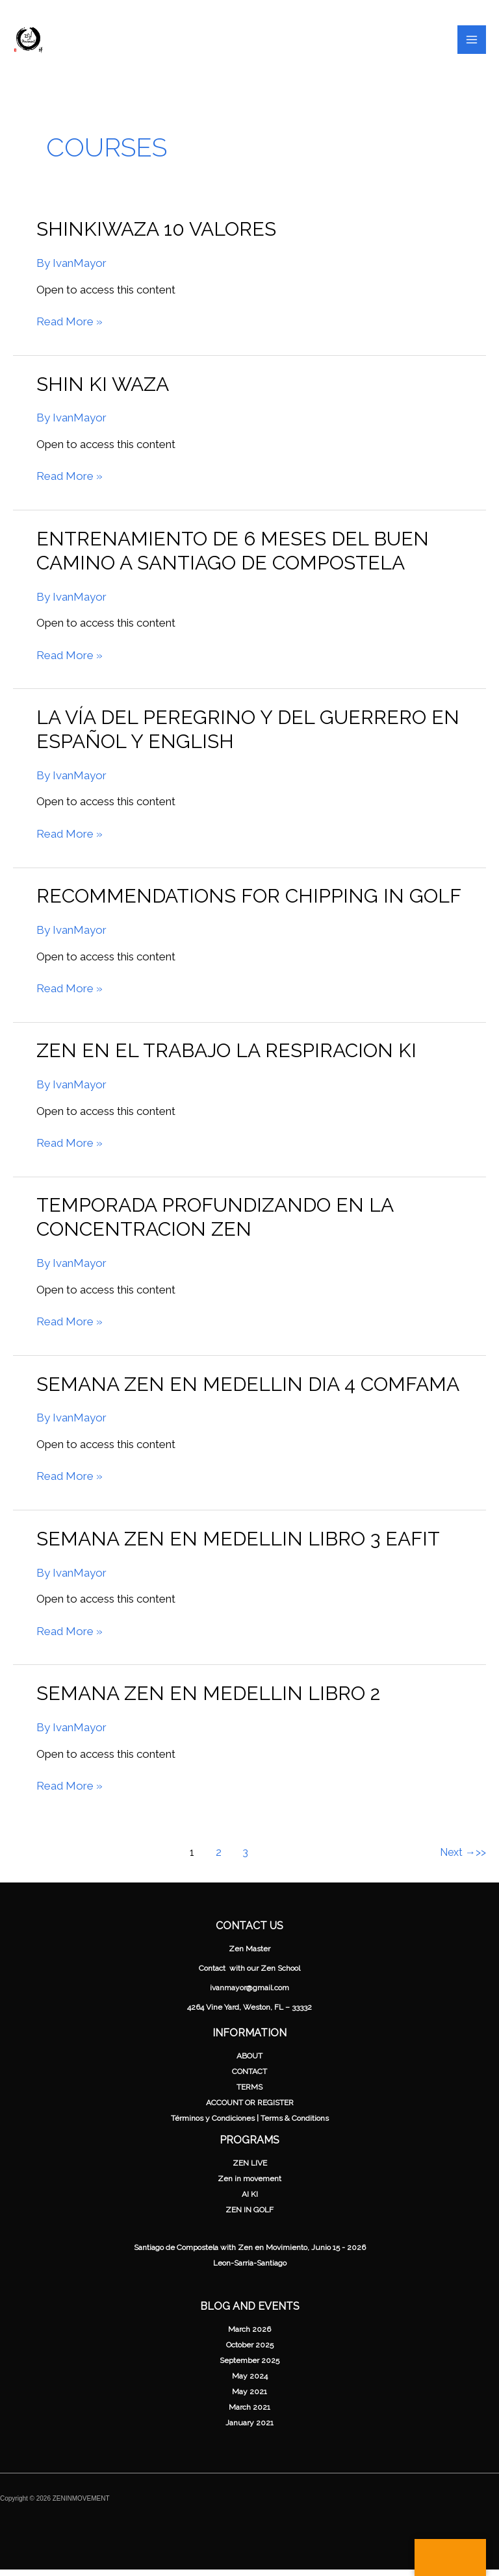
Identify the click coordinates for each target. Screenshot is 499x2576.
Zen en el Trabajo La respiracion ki (226, 1056)
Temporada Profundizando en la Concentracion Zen (214, 1223)
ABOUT (249, 2061)
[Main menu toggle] (471, 43)
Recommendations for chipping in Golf (248, 902)
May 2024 (250, 2382)
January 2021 (249, 2429)
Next (458, 1858)
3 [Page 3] (245, 1858)
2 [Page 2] (219, 1858)
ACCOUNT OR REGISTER (250, 2108)
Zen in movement (249, 2185)
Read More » (69, 327)
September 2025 (249, 2366)
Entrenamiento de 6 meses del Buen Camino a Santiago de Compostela (232, 556)
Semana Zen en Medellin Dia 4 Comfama (247, 1390)
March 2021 (249, 2413)
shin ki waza (102, 390)
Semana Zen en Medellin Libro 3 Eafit (238, 1544)
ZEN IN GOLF (249, 2216)
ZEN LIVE (250, 2169)
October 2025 (250, 2351)
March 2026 (249, 2335)
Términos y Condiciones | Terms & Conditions (250, 2124)
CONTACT (249, 2077)
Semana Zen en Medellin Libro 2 (208, 1699)
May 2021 (249, 2398)
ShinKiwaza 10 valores (156, 235)
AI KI (250, 2200)
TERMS (249, 2092)
